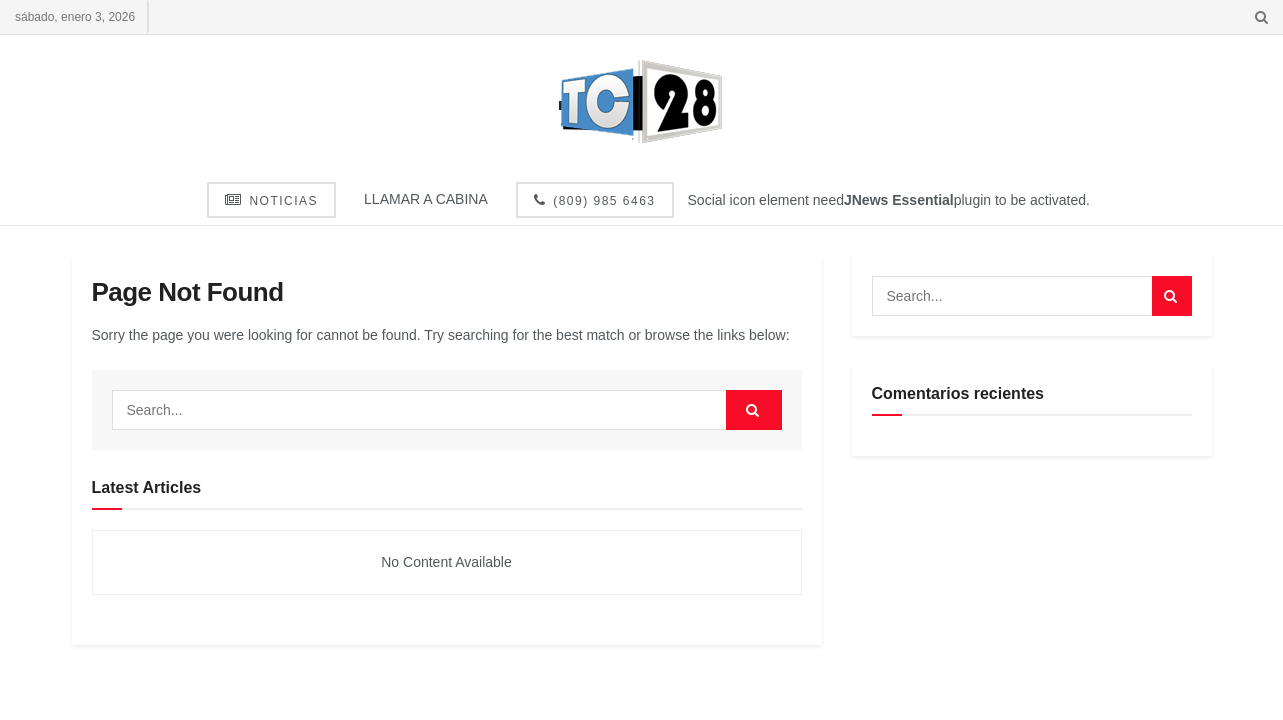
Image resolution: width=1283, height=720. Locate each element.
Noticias (271, 200)
